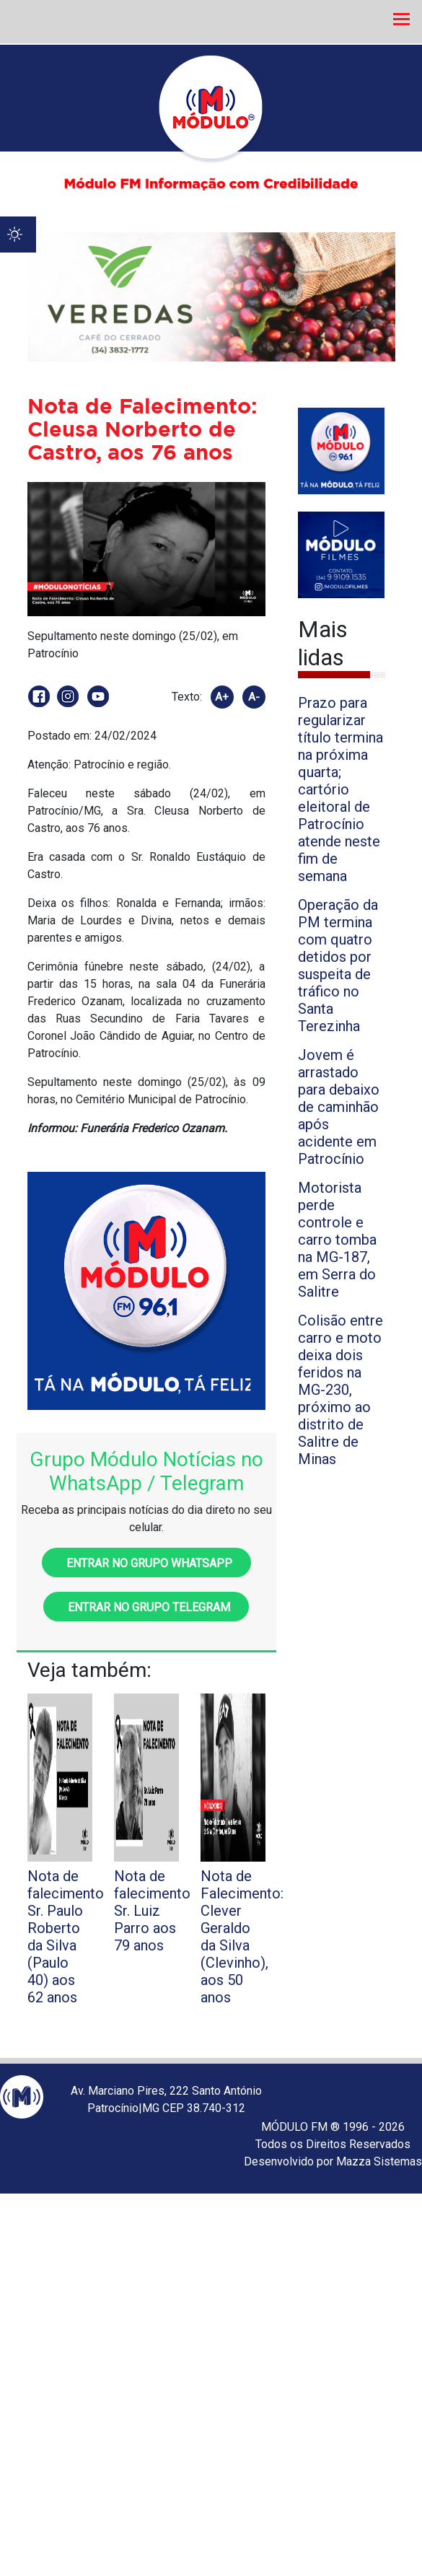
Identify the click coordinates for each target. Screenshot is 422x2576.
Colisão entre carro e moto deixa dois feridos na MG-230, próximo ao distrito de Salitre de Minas (340, 1390)
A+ (222, 697)
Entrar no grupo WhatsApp (146, 1563)
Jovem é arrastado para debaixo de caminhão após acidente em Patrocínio (338, 1106)
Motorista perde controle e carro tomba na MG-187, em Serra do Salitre (337, 1239)
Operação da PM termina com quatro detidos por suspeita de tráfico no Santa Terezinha (338, 965)
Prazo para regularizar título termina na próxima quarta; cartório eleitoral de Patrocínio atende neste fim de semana (340, 789)
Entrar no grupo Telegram (146, 1607)
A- (254, 697)
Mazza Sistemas (379, 2161)
